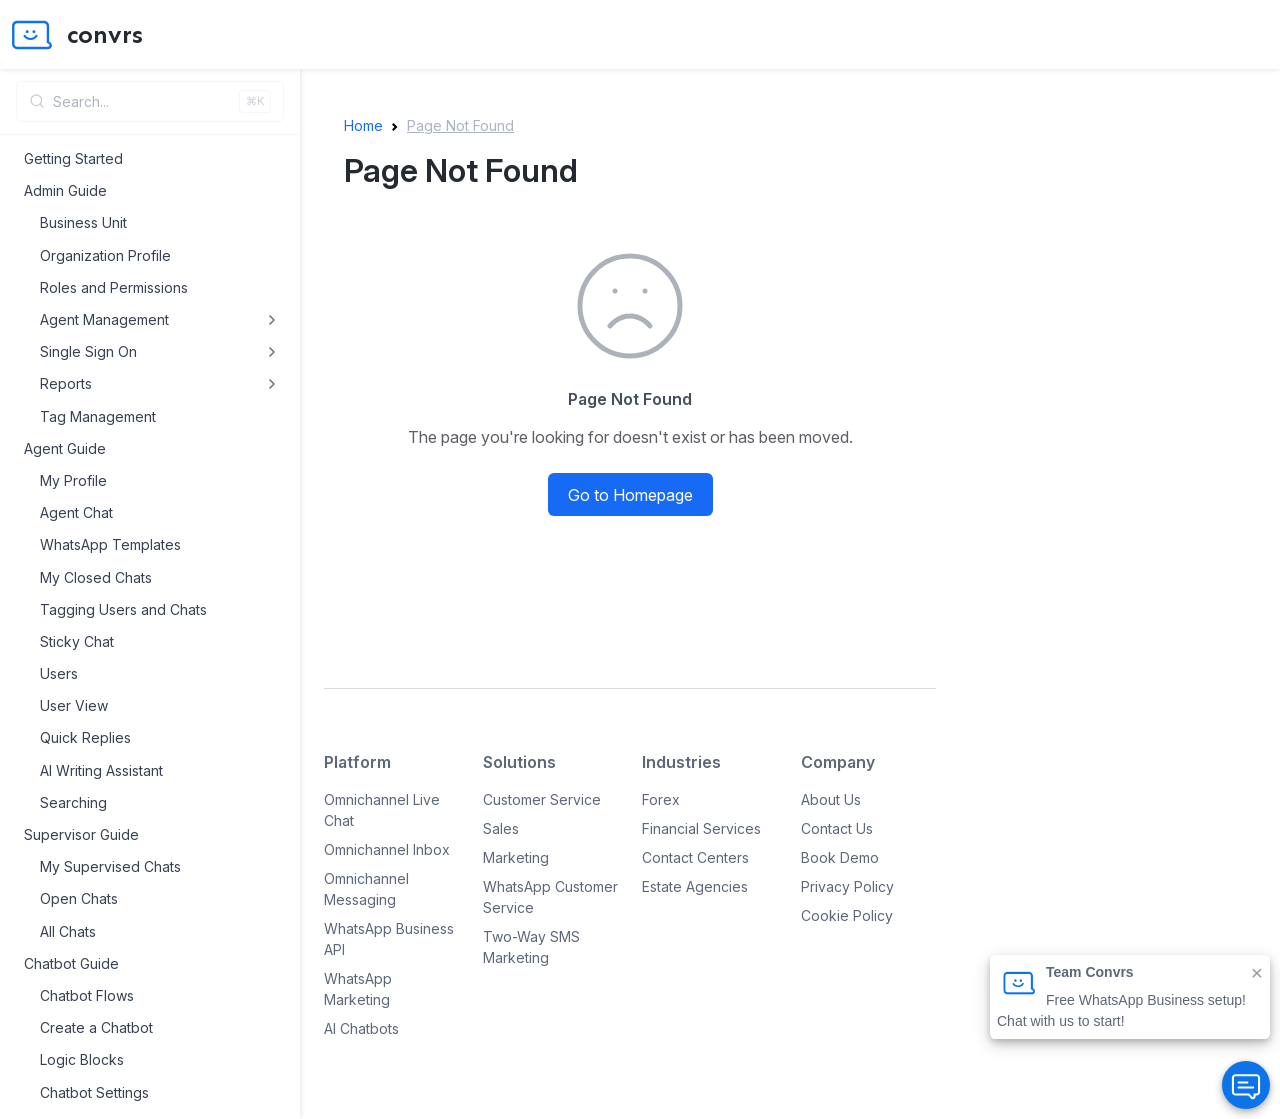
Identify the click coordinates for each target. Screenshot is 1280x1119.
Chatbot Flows (87, 995)
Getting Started (73, 158)
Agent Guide (65, 448)
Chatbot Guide (71, 963)
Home (363, 125)
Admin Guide (65, 190)
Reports (66, 383)
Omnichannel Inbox (387, 849)
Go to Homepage (630, 495)
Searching (73, 802)
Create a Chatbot (96, 1027)
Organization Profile (105, 255)
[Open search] (150, 101)
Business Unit (83, 222)
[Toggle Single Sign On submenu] (272, 352)
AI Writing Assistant (101, 770)
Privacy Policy (847, 886)
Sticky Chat (77, 641)
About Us (831, 799)
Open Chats (79, 898)
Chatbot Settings (94, 1092)
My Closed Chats (96, 577)
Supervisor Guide (81, 834)
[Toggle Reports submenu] (272, 384)
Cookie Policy (847, 915)
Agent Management (104, 319)
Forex (661, 799)
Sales (501, 828)
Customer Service (542, 799)
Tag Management (98, 416)
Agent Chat (76, 512)
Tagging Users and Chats (123, 609)
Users (59, 673)
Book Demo (840, 857)
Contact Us (837, 828)
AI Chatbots (361, 1028)
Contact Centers (695, 857)
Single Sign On (88, 351)
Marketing (516, 857)
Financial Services (701, 828)
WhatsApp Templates (110, 544)
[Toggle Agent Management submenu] (272, 320)
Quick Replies (85, 737)
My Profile (73, 480)
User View (74, 705)
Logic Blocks (82, 1059)
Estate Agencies (695, 886)
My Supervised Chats (110, 866)
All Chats (68, 931)
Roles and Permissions (114, 287)
